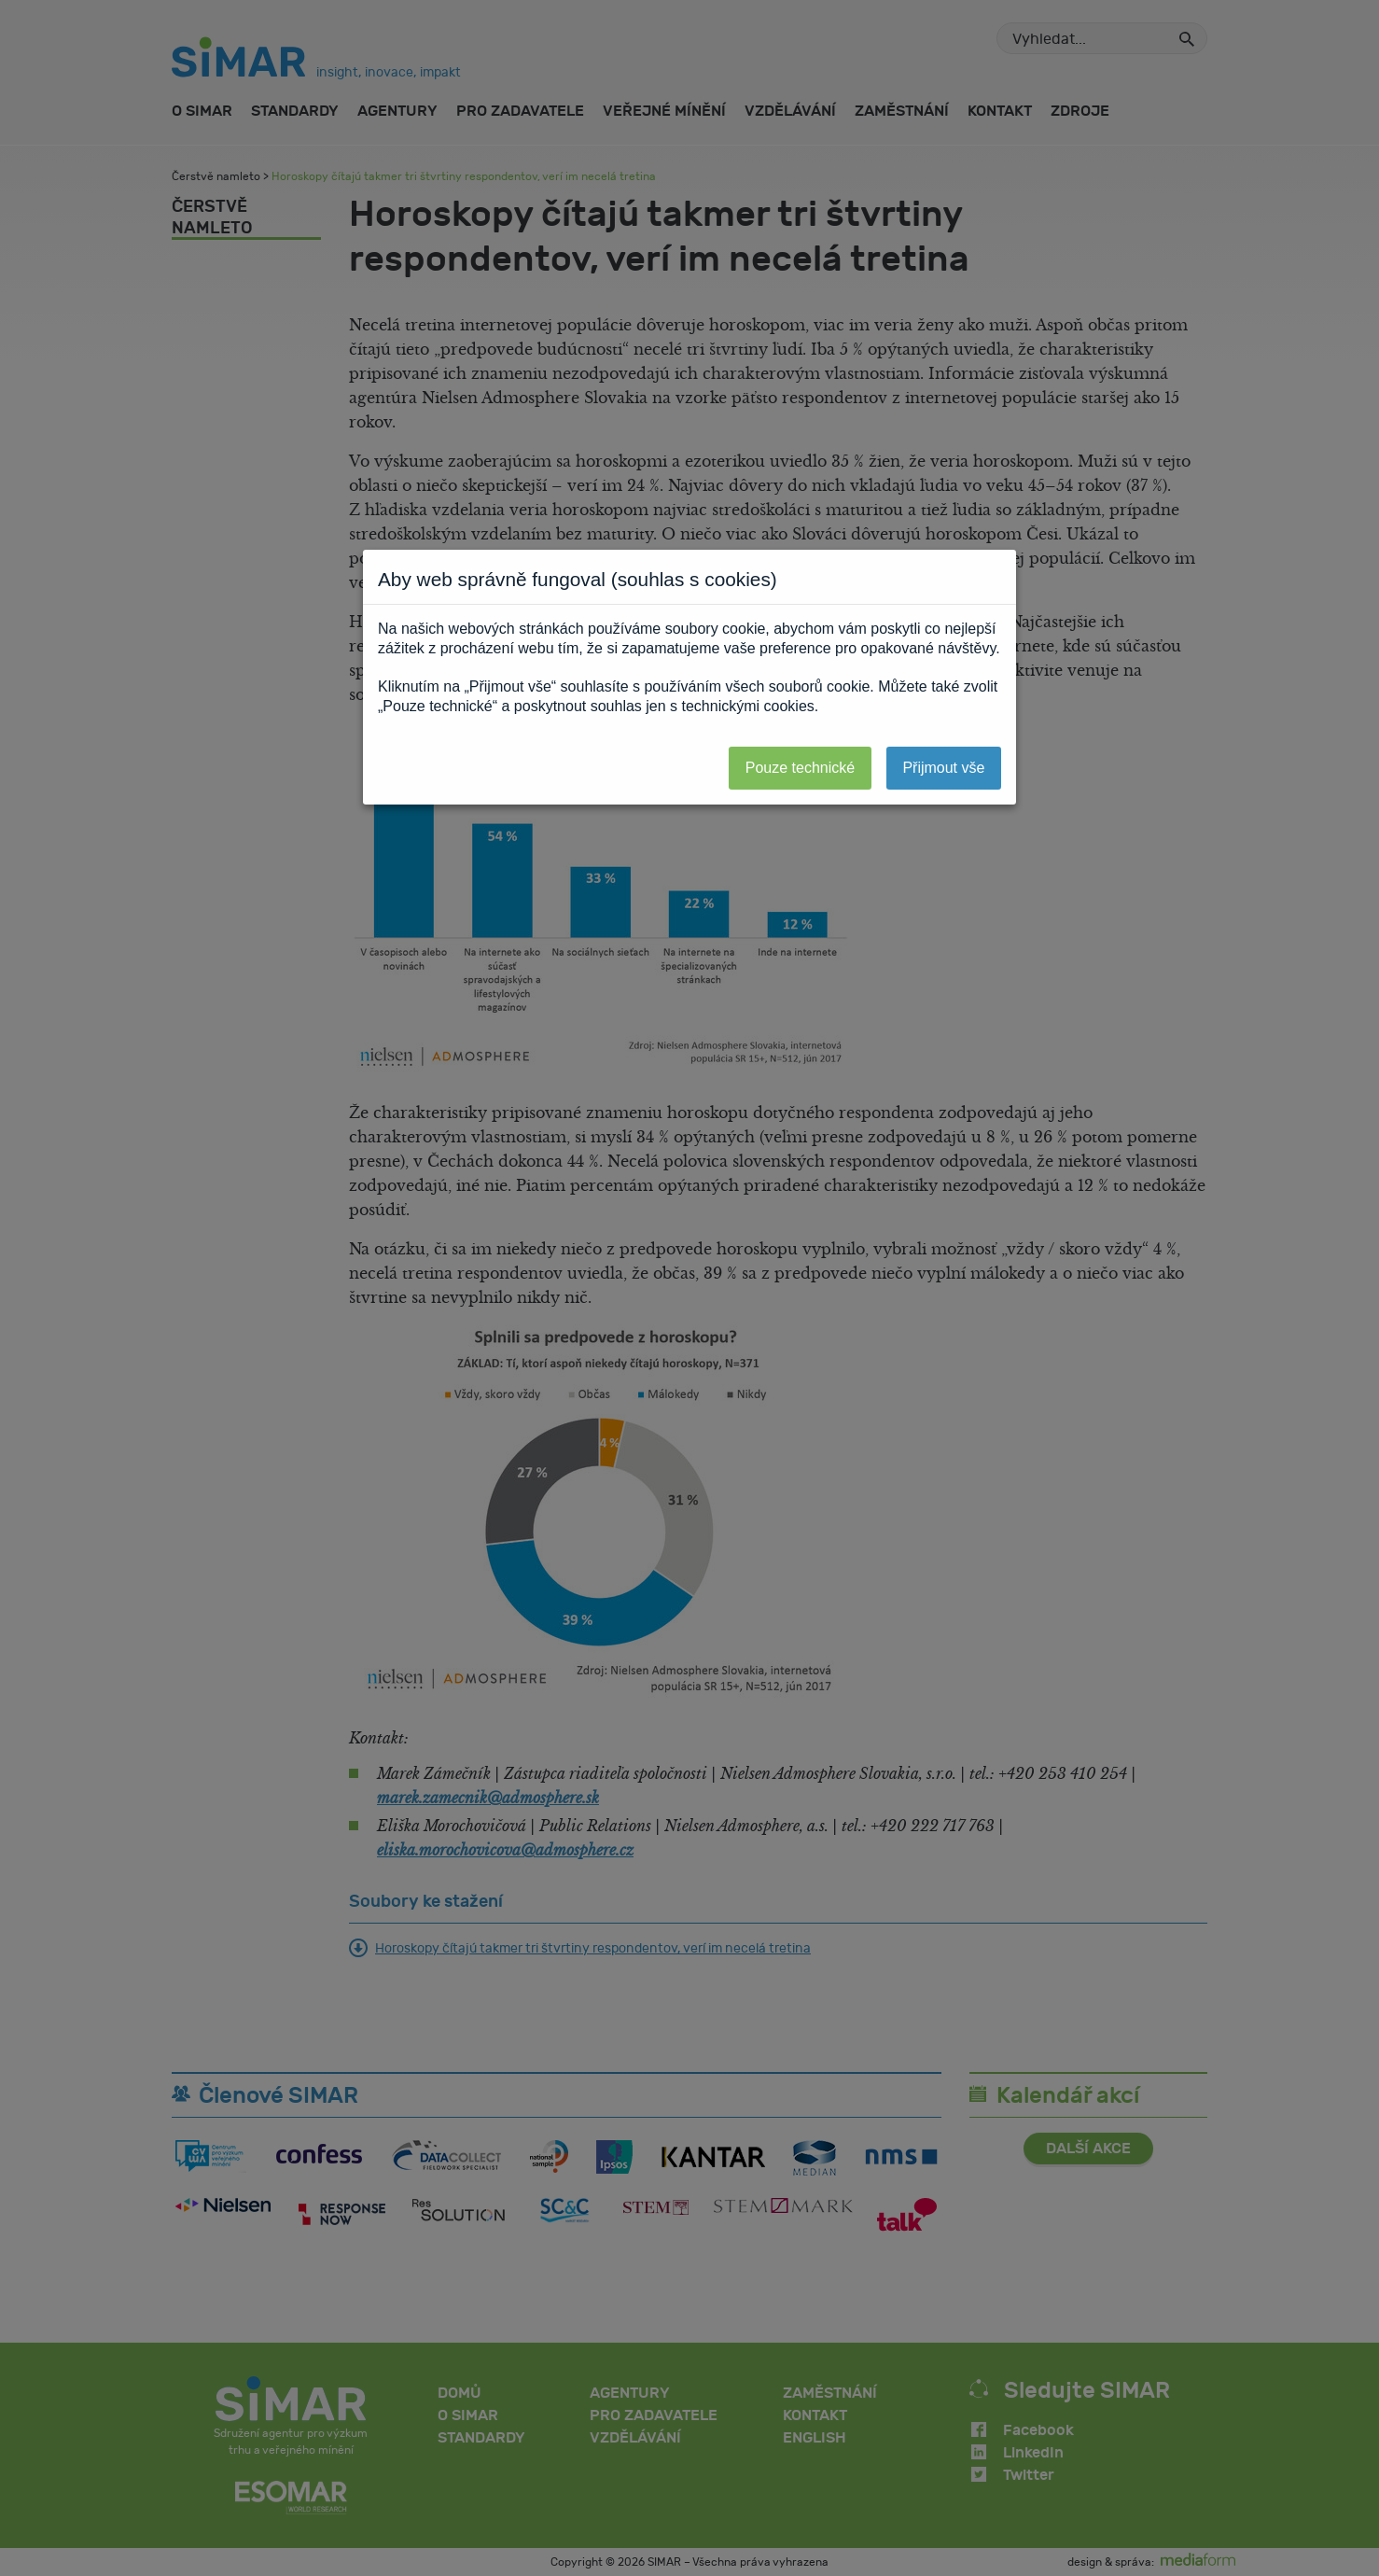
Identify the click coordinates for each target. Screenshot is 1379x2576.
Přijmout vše (943, 768)
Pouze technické (800, 768)
